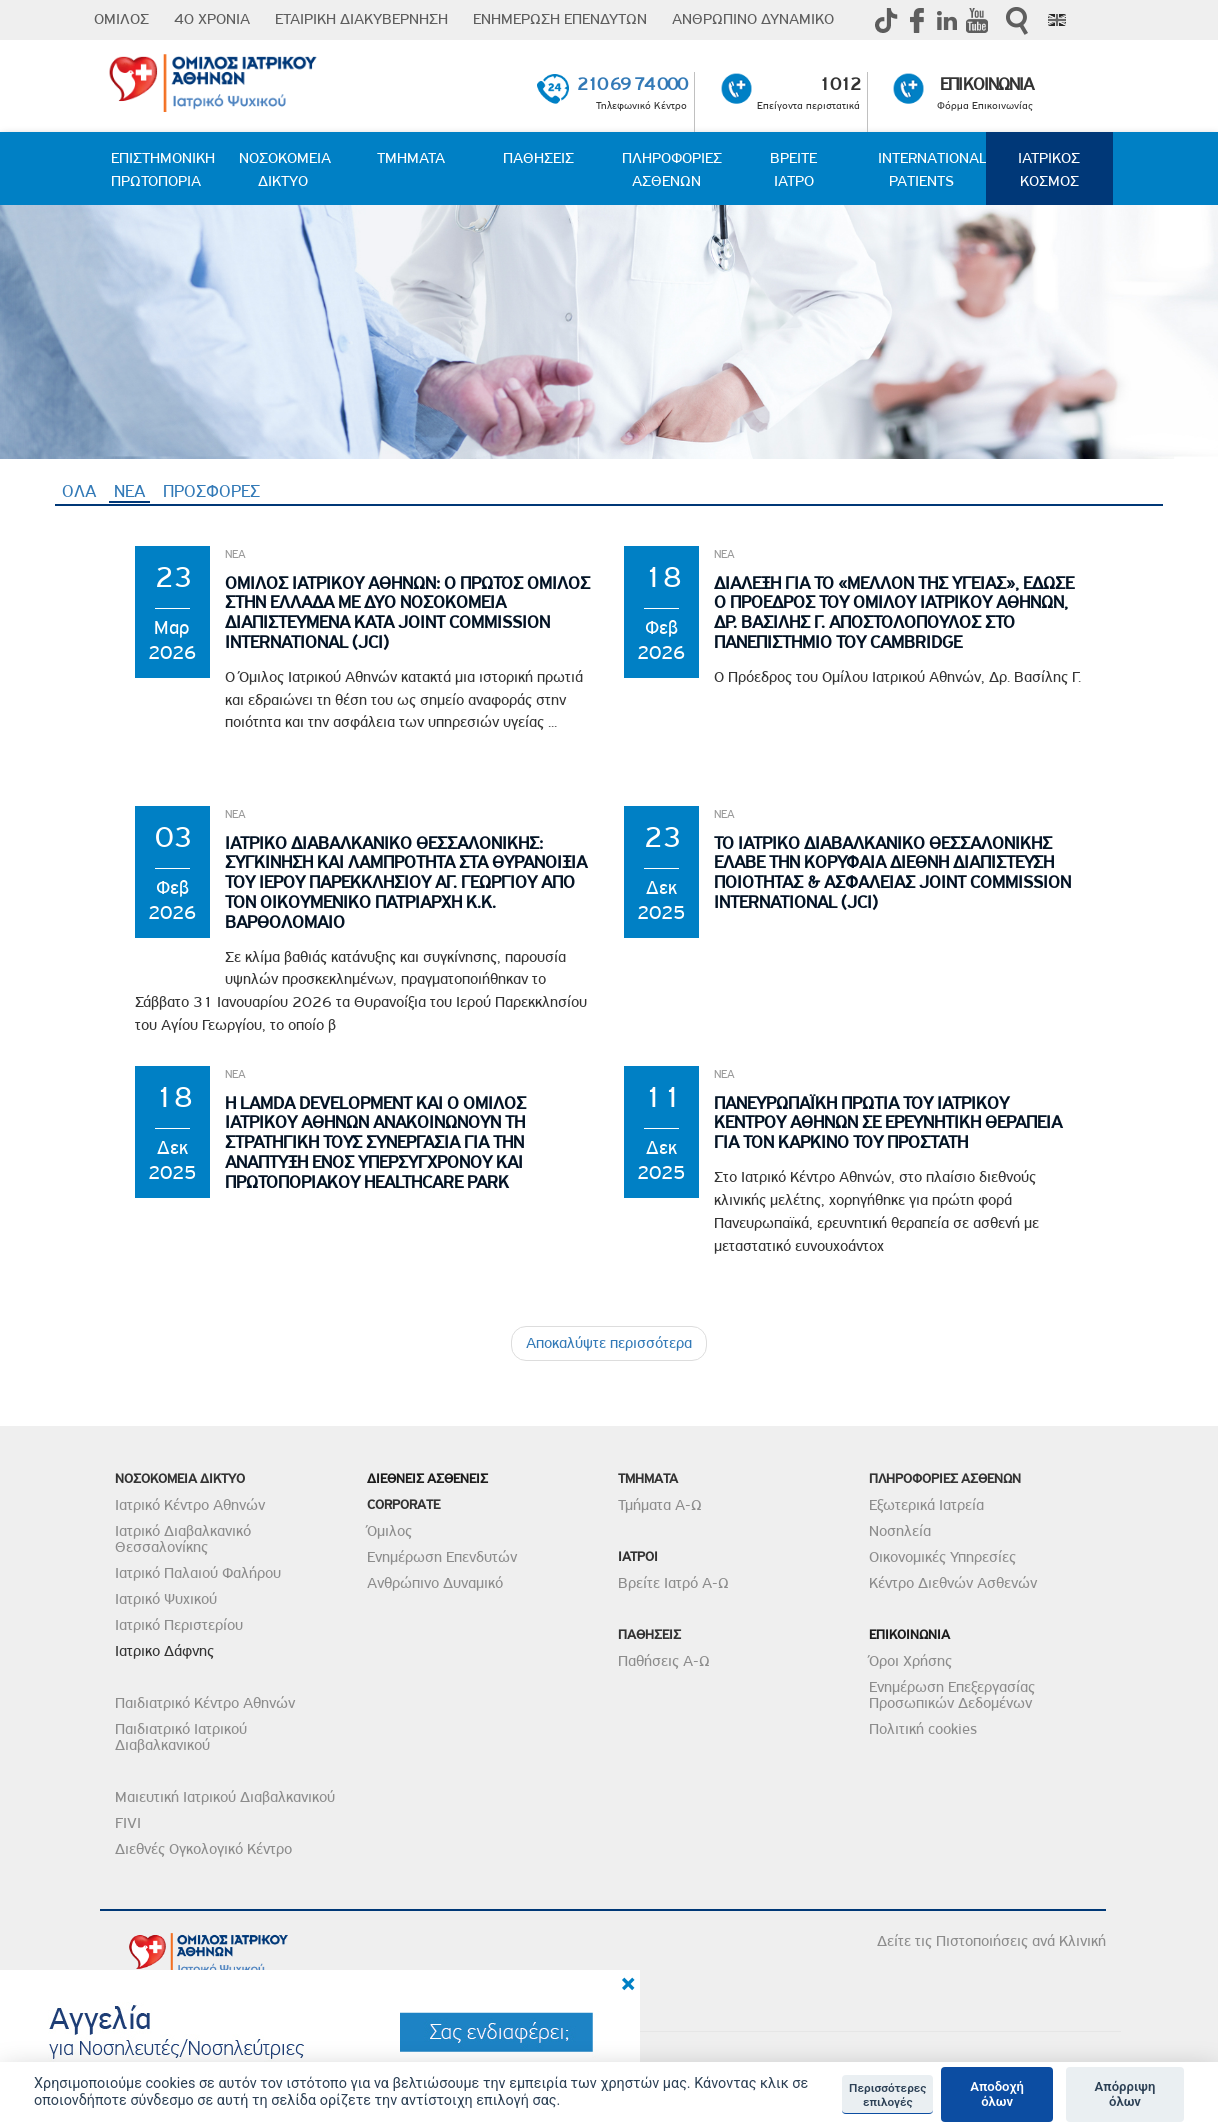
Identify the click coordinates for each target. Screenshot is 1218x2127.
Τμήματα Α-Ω (660, 1505)
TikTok (887, 20)
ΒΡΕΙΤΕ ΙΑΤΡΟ (793, 169)
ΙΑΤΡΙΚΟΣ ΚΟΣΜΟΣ (1049, 169)
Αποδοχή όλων (997, 2094)
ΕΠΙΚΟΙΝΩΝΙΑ (986, 84)
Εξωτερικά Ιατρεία (926, 1505)
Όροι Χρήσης (910, 1661)
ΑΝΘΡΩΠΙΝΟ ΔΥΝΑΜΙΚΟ (753, 19)
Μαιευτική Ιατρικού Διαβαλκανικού (225, 1797)
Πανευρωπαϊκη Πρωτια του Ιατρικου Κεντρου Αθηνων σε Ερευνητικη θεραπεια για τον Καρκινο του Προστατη (888, 1123)
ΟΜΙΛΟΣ (121, 19)
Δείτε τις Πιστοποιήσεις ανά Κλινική (991, 1941)
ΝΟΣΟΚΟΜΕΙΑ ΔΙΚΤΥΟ (285, 169)
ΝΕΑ (132, 491)
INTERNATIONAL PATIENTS (932, 169)
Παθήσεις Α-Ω (664, 1661)
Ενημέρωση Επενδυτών (442, 1557)
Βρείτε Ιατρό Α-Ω (673, 1583)
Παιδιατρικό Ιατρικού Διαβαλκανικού (181, 1737)
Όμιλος (389, 1531)
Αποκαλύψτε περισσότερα (609, 1343)
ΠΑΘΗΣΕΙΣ (538, 158)
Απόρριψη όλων (1125, 2094)
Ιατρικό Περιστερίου (179, 1625)
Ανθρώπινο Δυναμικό (435, 1583)
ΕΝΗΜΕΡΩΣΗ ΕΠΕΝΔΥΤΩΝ (560, 19)
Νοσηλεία (900, 1531)
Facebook (917, 20)
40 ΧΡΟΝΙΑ (212, 19)
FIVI (128, 1823)
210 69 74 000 (632, 84)
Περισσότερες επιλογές (887, 2095)
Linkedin (947, 20)
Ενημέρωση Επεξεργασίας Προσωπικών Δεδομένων (952, 1695)
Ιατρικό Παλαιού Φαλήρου (198, 1573)
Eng (1057, 20)
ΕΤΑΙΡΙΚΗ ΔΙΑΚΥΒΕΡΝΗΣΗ (361, 19)
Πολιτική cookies (923, 1729)
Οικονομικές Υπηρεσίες (942, 1557)
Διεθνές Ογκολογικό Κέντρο (203, 1849)
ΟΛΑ (79, 491)
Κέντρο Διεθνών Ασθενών (953, 1583)
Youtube (977, 20)
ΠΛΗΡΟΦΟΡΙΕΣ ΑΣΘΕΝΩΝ (672, 169)
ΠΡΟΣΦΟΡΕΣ (211, 491)
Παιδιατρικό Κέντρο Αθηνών (205, 1703)
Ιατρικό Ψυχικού (166, 1599)
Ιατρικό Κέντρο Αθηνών (190, 1505)
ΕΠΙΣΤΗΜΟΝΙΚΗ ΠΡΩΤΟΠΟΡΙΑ (163, 169)
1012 (839, 84)
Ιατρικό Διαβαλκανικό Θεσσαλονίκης (183, 1539)
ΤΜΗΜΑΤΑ (411, 158)
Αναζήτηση (1017, 20)
